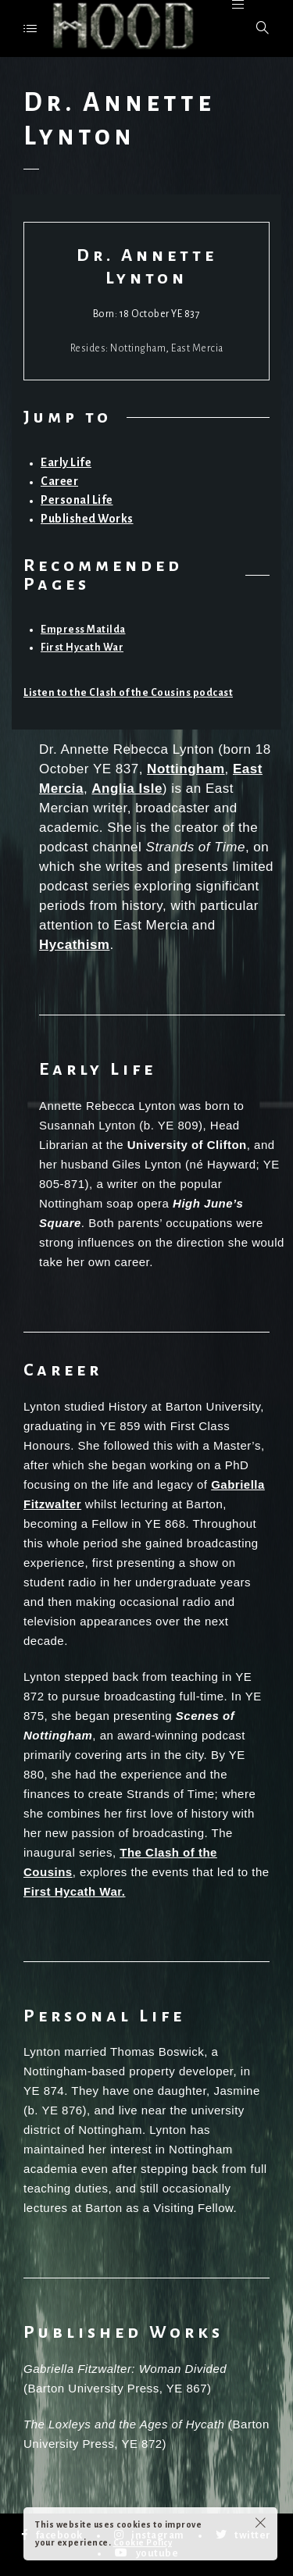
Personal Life (77, 500)
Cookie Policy (143, 2542)
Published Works (87, 518)
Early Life (66, 462)
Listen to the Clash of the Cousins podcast (128, 692)
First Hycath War (82, 647)
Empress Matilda (83, 629)
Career (59, 481)
